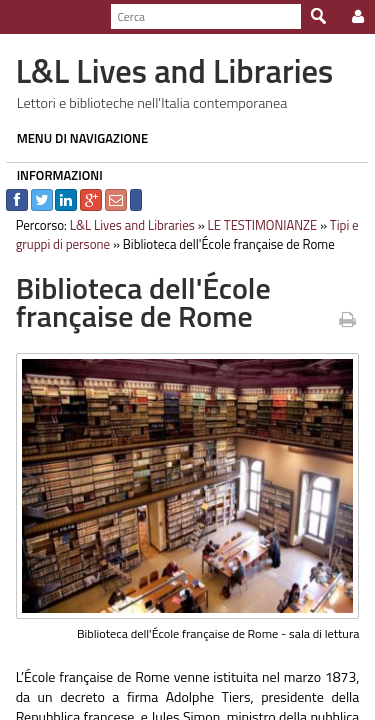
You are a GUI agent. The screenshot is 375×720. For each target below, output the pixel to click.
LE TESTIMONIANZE (257, 225)
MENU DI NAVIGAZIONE (77, 138)
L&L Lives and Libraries (126, 225)
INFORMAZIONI (54, 175)
